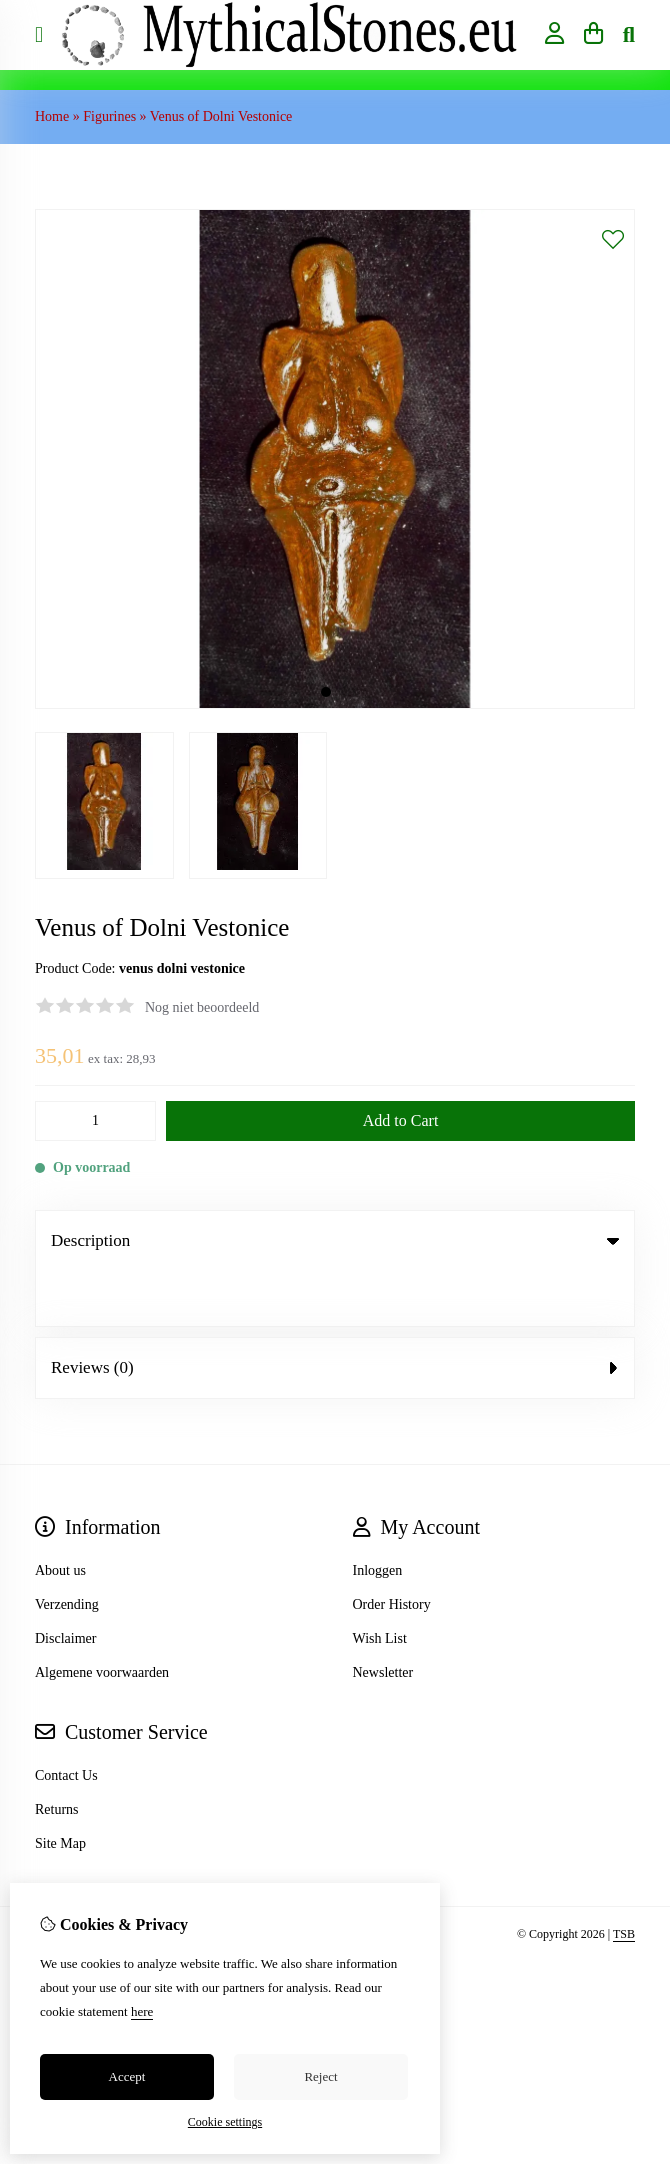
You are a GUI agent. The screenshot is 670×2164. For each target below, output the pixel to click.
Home (52, 116)
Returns (57, 1754)
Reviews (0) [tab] (335, 1312)
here (142, 2011)
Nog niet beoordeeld (202, 1007)
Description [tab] (335, 1240)
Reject (320, 2076)
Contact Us (66, 1720)
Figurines (109, 116)
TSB (624, 1879)
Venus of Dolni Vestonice (221, 116)
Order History (392, 1549)
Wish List (380, 1583)
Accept (127, 2076)
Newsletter (383, 1617)
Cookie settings (225, 2122)
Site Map (60, 1788)
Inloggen (378, 1515)
